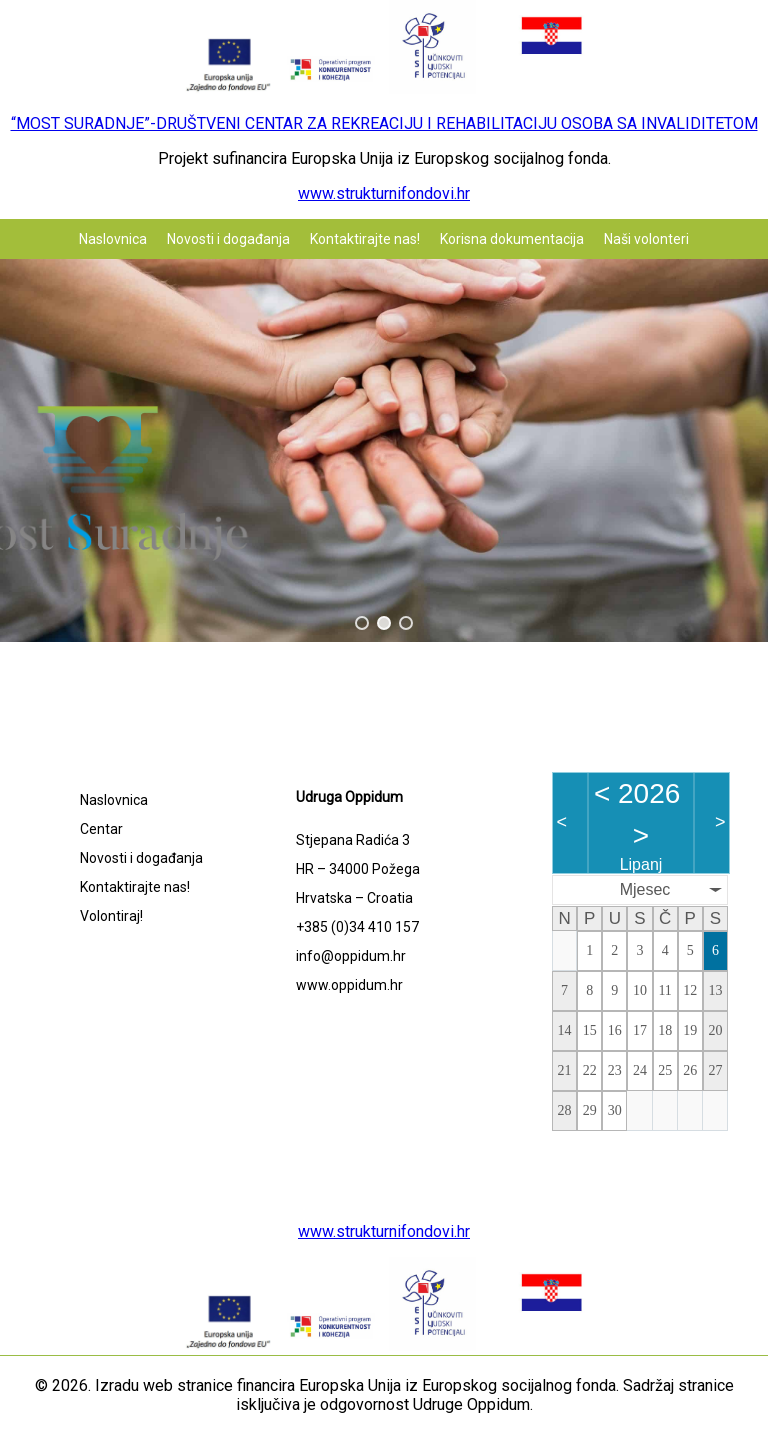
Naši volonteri (646, 239)
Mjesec (645, 889)
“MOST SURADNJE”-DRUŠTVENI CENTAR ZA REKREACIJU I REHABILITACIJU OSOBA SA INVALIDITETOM (384, 123)
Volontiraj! (111, 916)
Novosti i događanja (228, 239)
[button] (362, 623)
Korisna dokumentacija (512, 239)
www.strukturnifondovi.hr (384, 193)
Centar (101, 829)
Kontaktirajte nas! (365, 239)
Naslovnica (113, 239)
